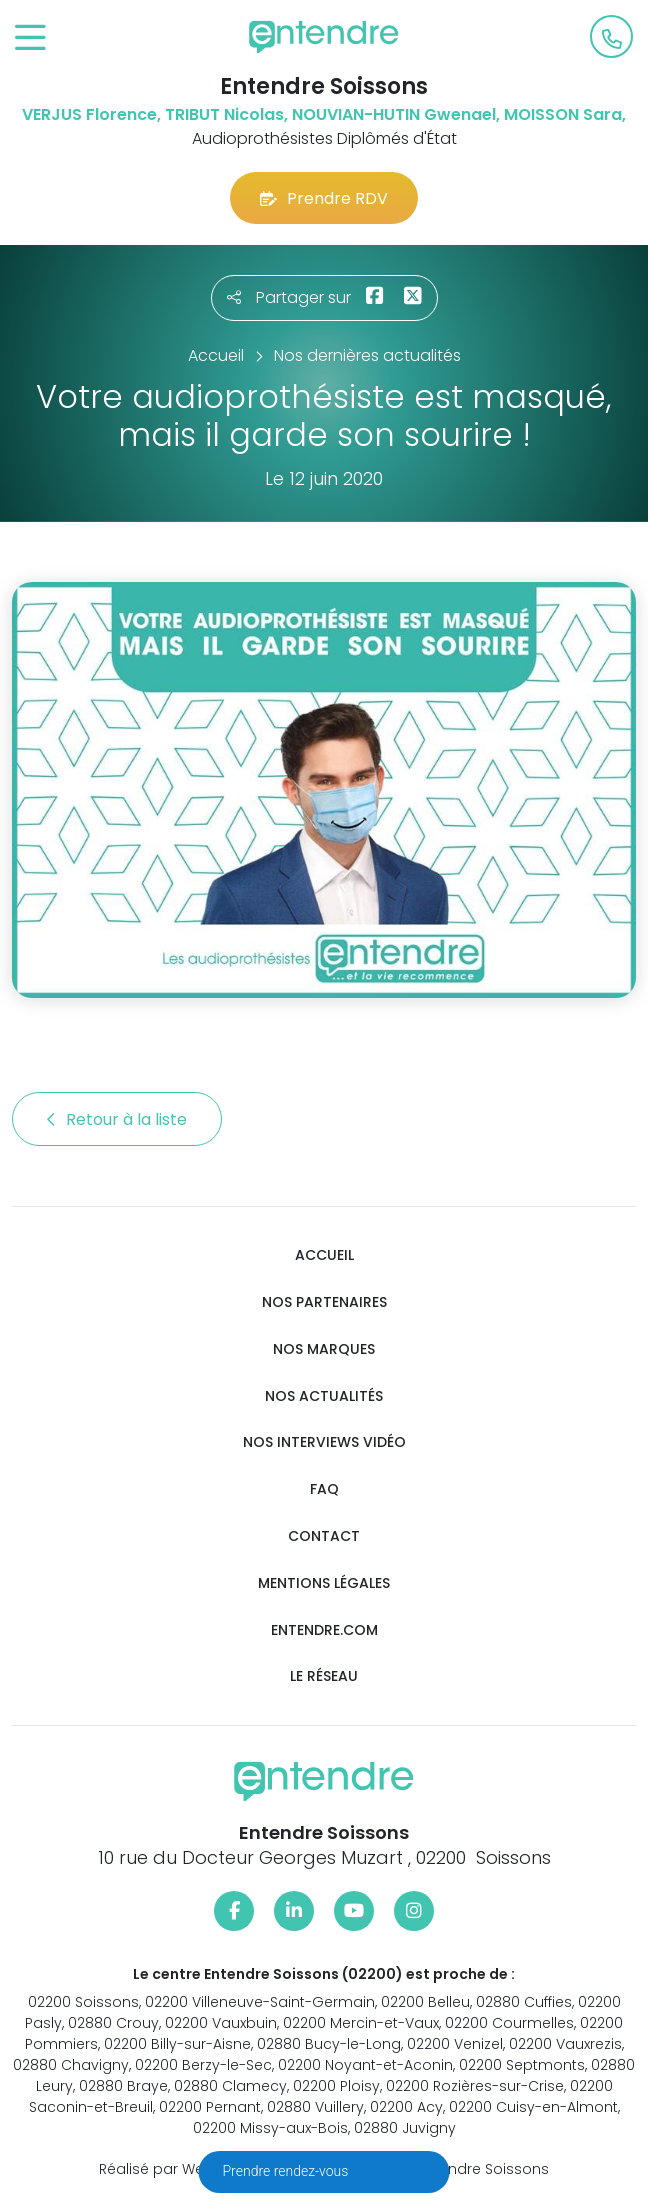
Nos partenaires (324, 1302)
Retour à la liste (117, 1119)
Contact (324, 1536)
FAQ (324, 1489)
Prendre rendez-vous (287, 2171)
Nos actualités (324, 1396)
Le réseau (324, 1676)
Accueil (324, 1255)
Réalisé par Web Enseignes (194, 2169)
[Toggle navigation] (30, 38)
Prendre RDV (324, 198)
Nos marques (324, 1349)
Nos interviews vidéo (324, 1442)
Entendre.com (324, 1630)
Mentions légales (324, 1583)
